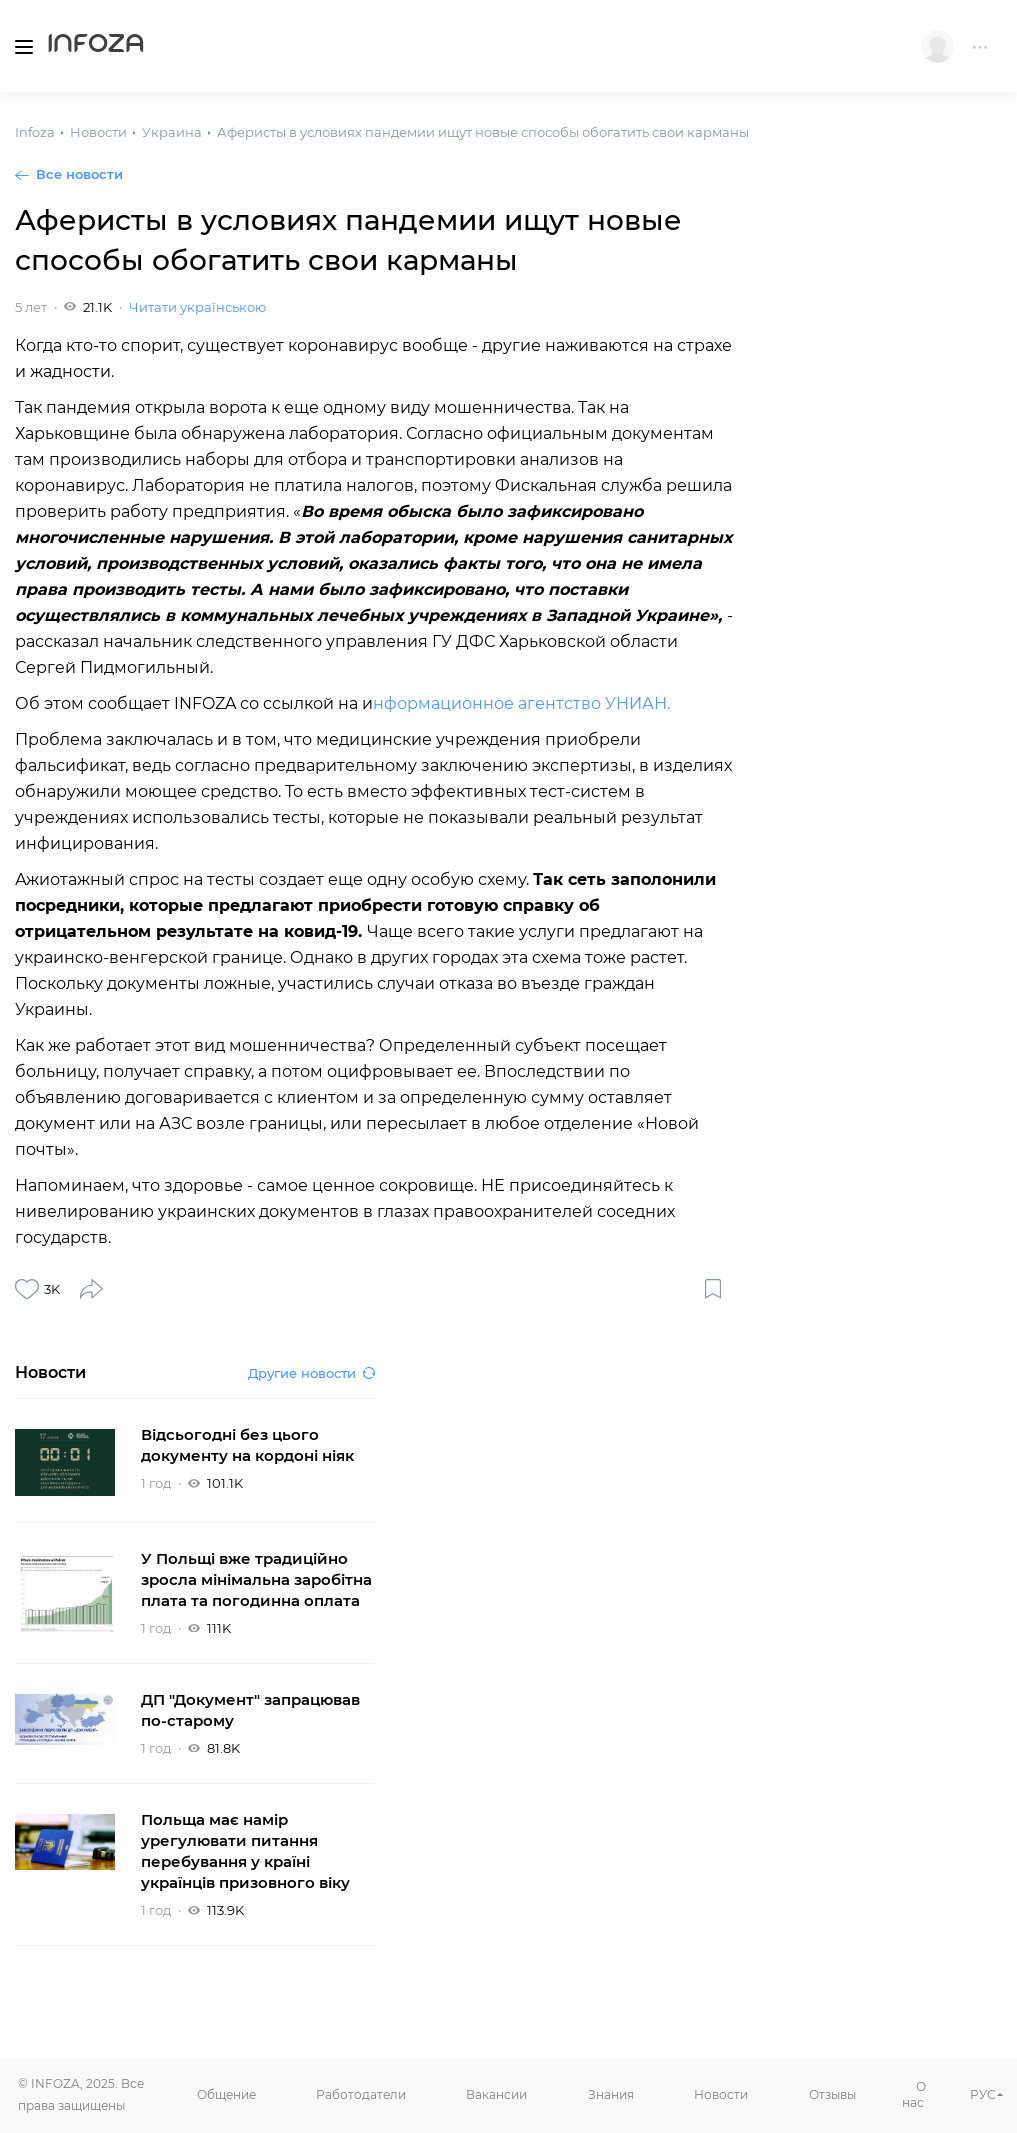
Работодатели (361, 2094)
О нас (914, 2095)
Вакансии (496, 2094)
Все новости (79, 174)
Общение (226, 2094)
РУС (983, 2094)
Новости (721, 2094)
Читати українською (197, 307)
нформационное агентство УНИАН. (521, 703)
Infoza (96, 46)
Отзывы (832, 2094)
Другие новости (311, 1373)
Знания (611, 2094)
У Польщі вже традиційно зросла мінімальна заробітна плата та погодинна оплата (256, 1579)
